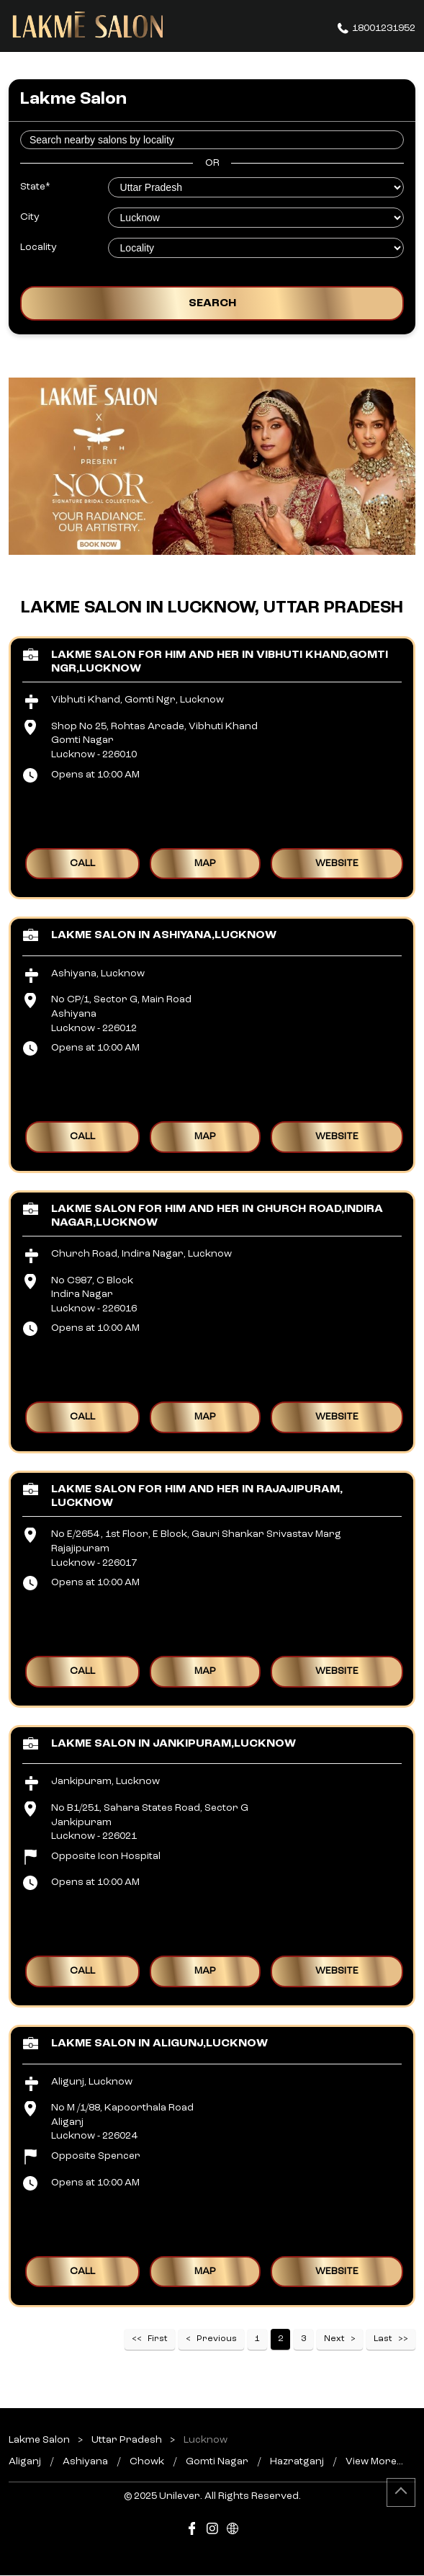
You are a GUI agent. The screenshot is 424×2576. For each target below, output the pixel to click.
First (158, 2339)
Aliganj (25, 2461)
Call (82, 862)
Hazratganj (297, 2461)
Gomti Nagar (217, 2461)
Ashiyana (85, 2461)
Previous (217, 2339)
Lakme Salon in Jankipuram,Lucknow (173, 1743)
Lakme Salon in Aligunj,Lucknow (159, 2043)
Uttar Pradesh (126, 2440)
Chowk (147, 2461)
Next (334, 2339)
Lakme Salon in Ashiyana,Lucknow (163, 935)
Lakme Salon (40, 2440)
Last (383, 2339)
